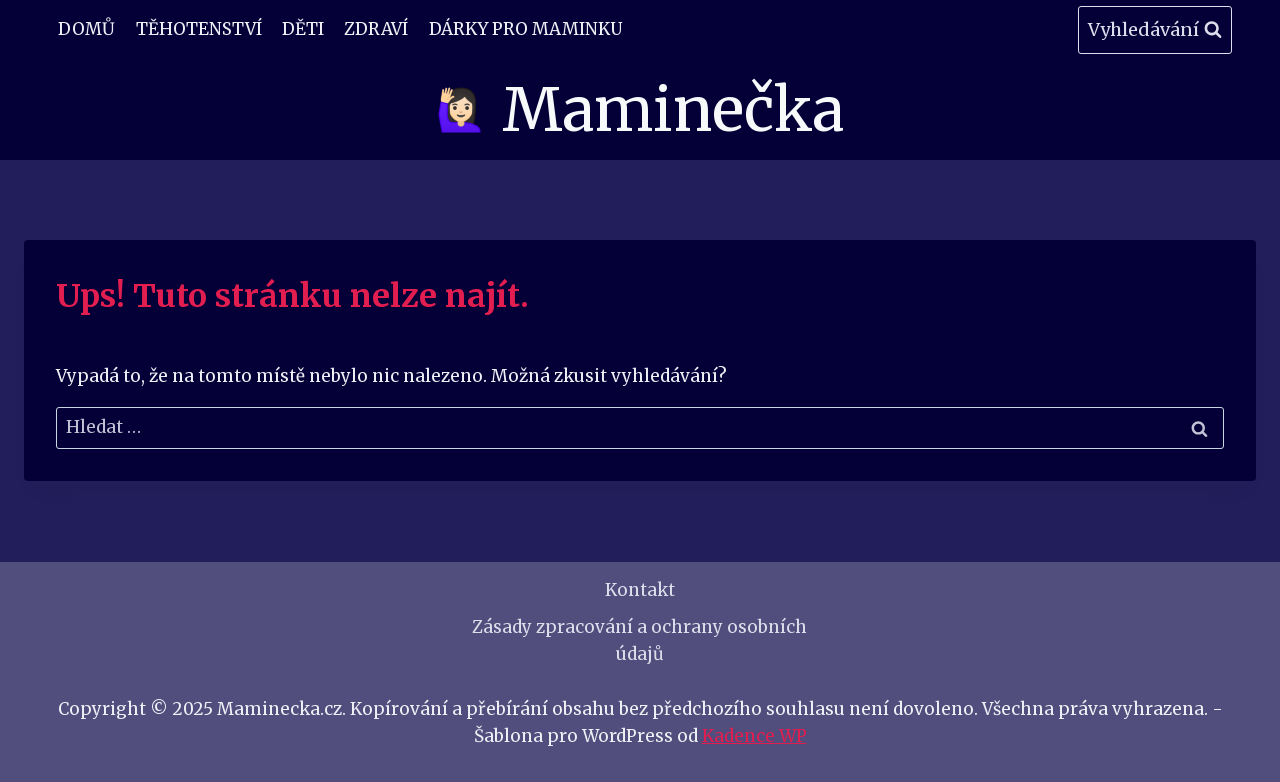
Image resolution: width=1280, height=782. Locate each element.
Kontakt (640, 590)
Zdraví (376, 29)
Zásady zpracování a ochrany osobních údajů (639, 640)
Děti (303, 29)
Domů (86, 29)
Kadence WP (754, 736)
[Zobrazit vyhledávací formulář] (1155, 30)
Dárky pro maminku (525, 29)
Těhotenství (199, 29)
